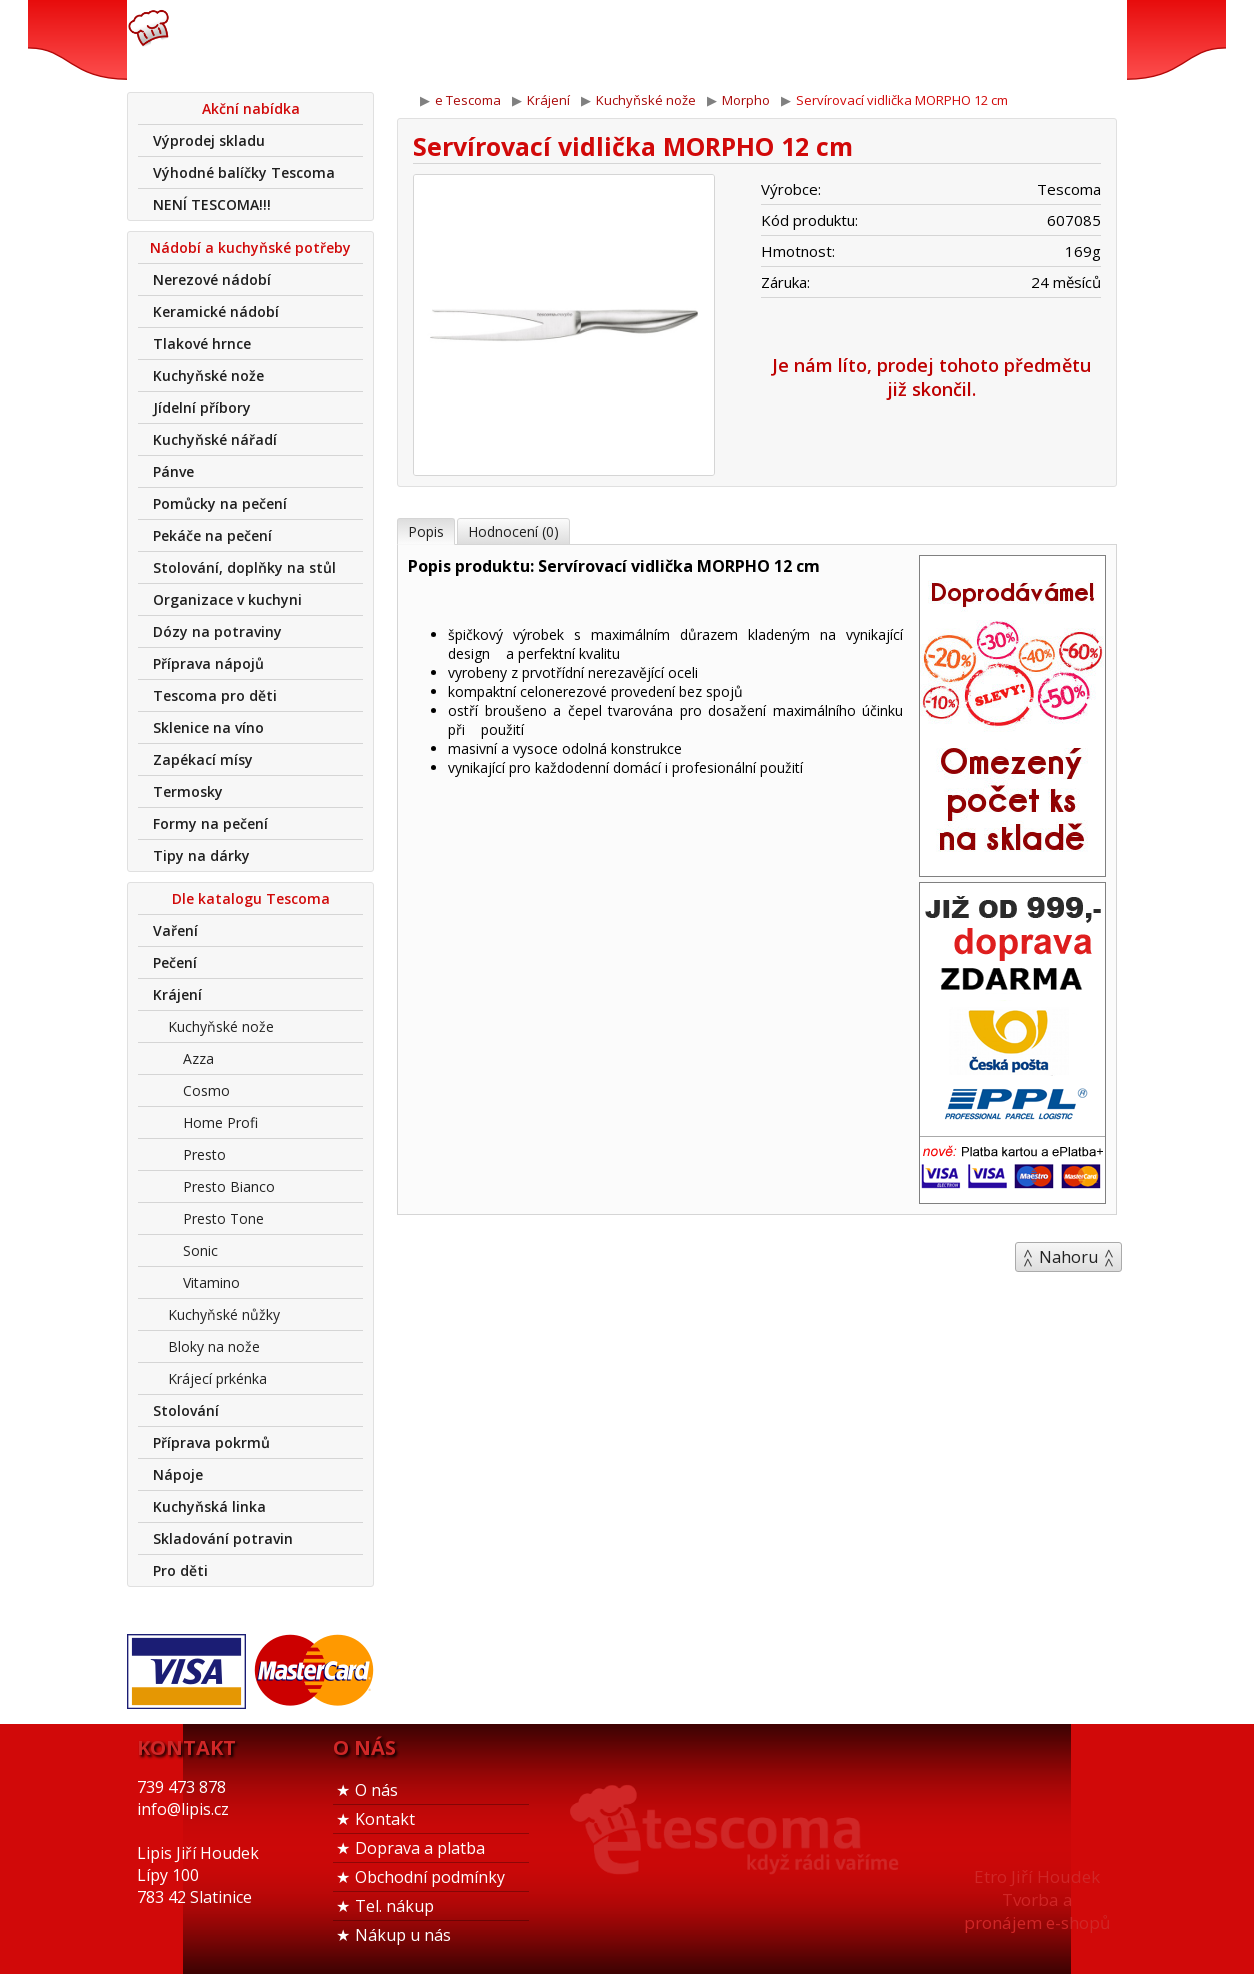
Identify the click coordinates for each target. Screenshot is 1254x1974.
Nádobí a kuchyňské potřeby (250, 247)
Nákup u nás (403, 1935)
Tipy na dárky (201, 855)
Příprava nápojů (208, 663)
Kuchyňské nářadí (215, 439)
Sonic (200, 1250)
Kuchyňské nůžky (224, 1314)
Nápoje (178, 1474)
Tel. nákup (394, 1906)
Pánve (173, 471)
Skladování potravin (223, 1538)
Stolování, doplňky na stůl (244, 567)
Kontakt (385, 1819)
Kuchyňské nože (208, 375)
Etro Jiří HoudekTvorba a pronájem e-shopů (1037, 1899)
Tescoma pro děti (215, 695)
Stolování (186, 1410)
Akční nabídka (251, 108)
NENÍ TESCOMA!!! (212, 204)
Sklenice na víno (208, 727)
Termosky (188, 791)
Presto (204, 1154)
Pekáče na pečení (212, 535)
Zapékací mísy (203, 759)
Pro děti (180, 1570)
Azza (198, 1058)
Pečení (175, 962)
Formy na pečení (210, 823)
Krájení (177, 994)
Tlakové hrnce (202, 343)
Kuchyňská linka (209, 1506)
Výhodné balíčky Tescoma (244, 172)
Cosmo (206, 1090)
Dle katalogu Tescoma (251, 898)
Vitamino (211, 1282)
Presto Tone (223, 1218)
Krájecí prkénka (217, 1378)
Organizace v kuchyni (227, 599)
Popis (426, 531)
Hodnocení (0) (513, 531)
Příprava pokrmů (211, 1442)
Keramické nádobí (216, 311)
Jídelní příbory (202, 407)
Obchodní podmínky (430, 1877)
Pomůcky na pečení (220, 503)
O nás (376, 1790)
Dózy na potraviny (217, 631)
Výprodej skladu (209, 140)
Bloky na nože (214, 1346)
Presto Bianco (229, 1186)
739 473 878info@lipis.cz (445, 40)
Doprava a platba (420, 1848)
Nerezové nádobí (212, 279)
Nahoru (1068, 1257)
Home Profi (220, 1122)
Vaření (175, 930)
